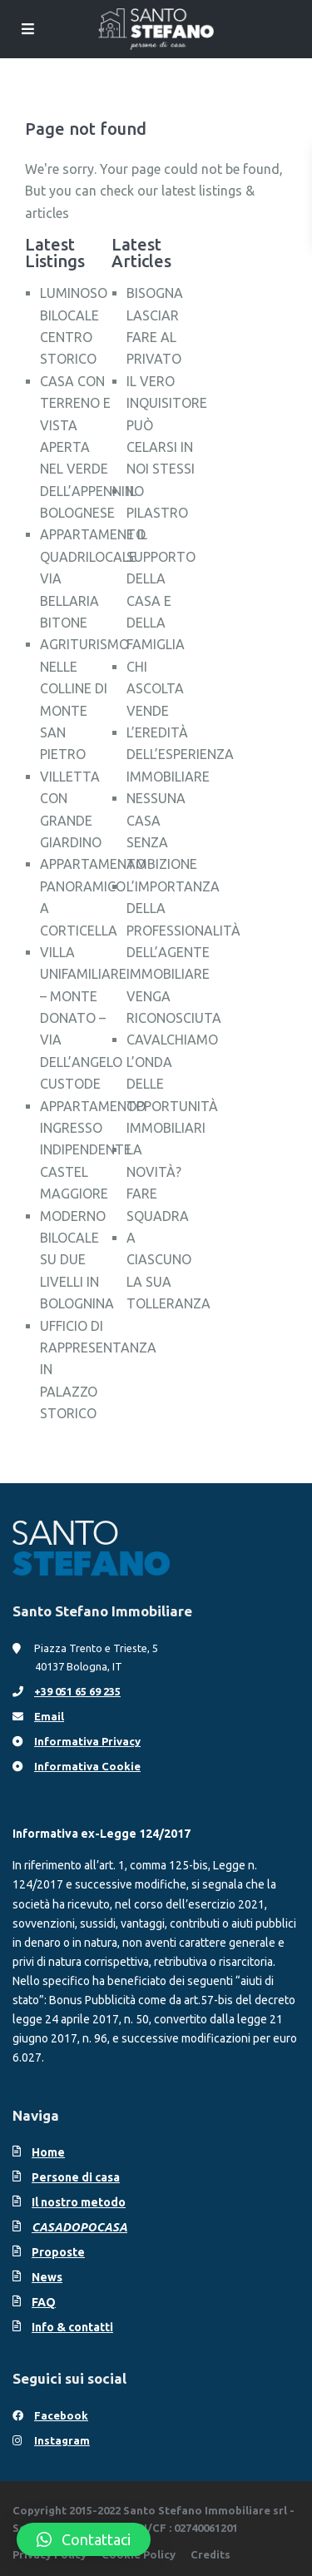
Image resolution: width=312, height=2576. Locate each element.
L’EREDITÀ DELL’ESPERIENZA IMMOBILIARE (180, 754)
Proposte (58, 2252)
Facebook (61, 2415)
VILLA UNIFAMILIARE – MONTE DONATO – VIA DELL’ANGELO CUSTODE (83, 1018)
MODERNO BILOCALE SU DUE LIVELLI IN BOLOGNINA (77, 1260)
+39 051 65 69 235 (77, 1691)
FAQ (44, 2302)
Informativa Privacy (87, 1741)
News (47, 2277)
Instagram (62, 2440)
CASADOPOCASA (79, 2227)
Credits (210, 2554)
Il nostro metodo (79, 2202)
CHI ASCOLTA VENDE (155, 688)
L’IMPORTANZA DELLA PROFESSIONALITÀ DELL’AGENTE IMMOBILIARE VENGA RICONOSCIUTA (183, 952)
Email (49, 1716)
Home (48, 2152)
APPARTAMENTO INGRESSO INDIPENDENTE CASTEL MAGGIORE (93, 1150)
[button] (84, 2539)
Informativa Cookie (87, 1766)
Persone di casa (76, 2177)
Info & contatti (72, 2327)
